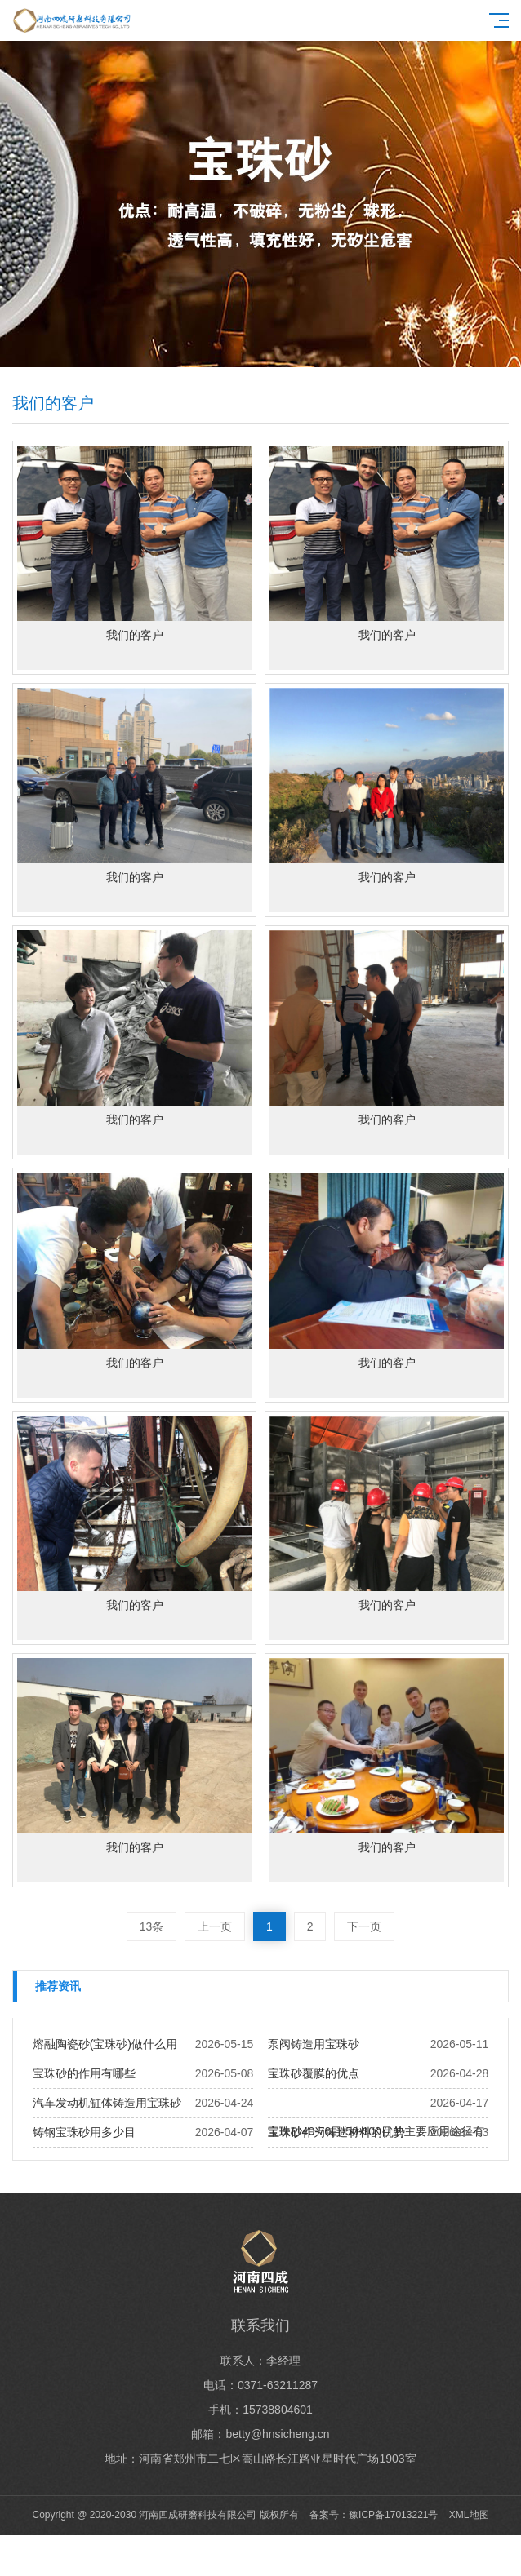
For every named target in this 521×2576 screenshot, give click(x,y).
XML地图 (469, 2515)
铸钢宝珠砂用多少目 (84, 2132)
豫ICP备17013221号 (393, 2515)
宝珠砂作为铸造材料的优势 (336, 2132)
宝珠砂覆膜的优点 (313, 2073)
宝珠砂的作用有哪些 (84, 2073)
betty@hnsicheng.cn (277, 2434)
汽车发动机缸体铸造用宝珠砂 (107, 2102)
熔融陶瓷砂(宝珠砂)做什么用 (105, 2044)
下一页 (364, 1926)
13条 (152, 1926)
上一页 (215, 1926)
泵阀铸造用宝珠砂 (313, 2044)
